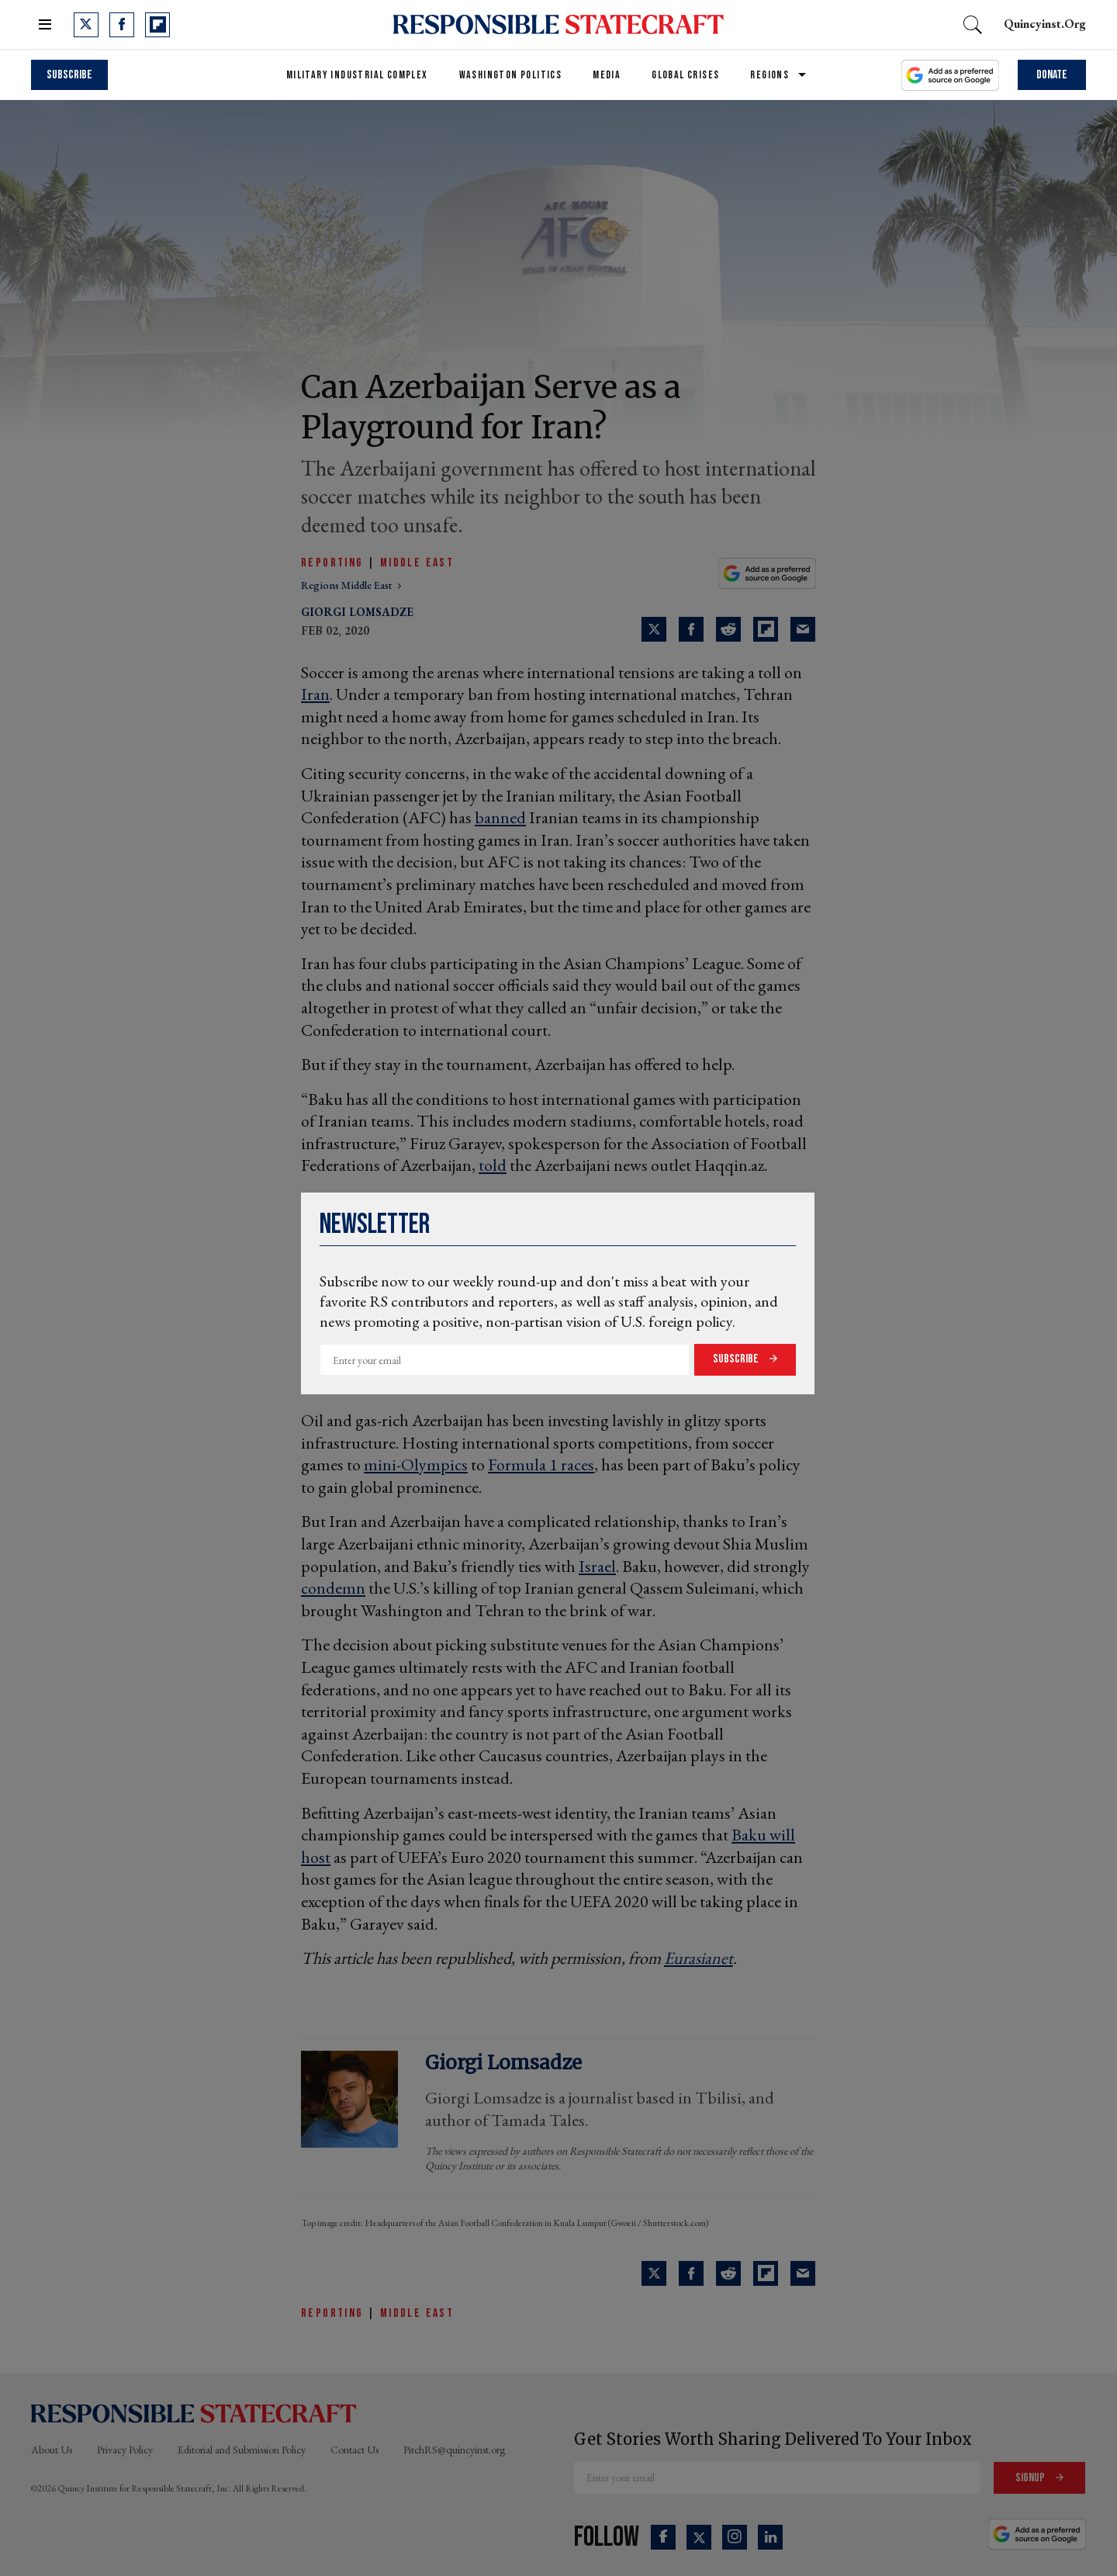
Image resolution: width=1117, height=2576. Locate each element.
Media (607, 74)
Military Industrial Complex (357, 74)
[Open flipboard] (157, 24)
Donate (1051, 75)
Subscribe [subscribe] (69, 75)
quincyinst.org (1045, 24)
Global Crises (685, 74)
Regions (769, 74)
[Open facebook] (121, 24)
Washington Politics (510, 74)
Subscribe (737, 1359)
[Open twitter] (86, 24)
